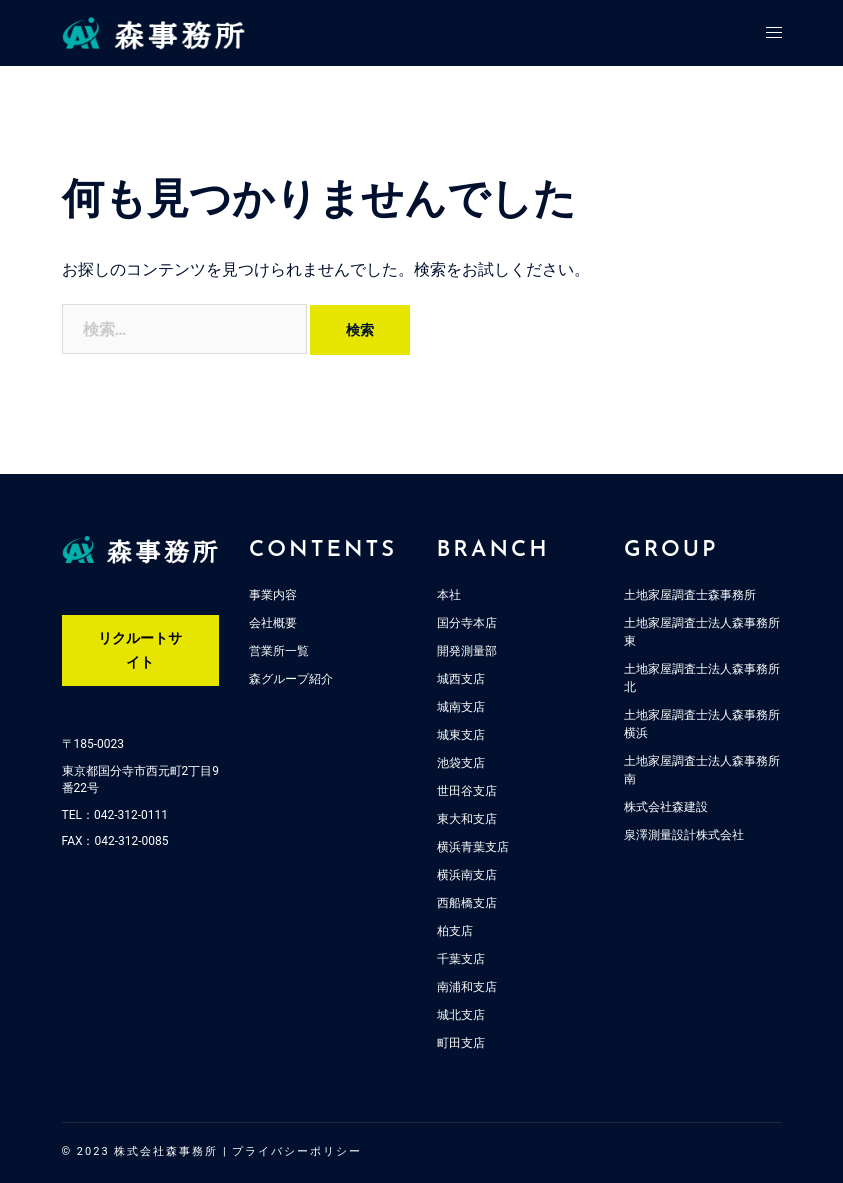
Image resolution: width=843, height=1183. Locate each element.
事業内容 (273, 595)
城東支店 (461, 735)
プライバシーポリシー (297, 1151)
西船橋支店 (467, 903)
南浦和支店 (467, 987)
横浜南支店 (467, 875)
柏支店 (455, 931)
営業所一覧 (279, 651)
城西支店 (461, 679)
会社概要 (273, 623)
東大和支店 (467, 819)
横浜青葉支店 (473, 847)
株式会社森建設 (666, 807)
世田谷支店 (467, 791)
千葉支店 (461, 959)
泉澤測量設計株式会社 (684, 835)
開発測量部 (467, 651)
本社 (449, 595)
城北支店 (461, 1015)
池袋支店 (461, 763)
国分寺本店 (467, 623)
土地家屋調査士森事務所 (690, 595)
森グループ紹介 (291, 679)
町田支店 (461, 1043)
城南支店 (461, 707)
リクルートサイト (140, 650)
